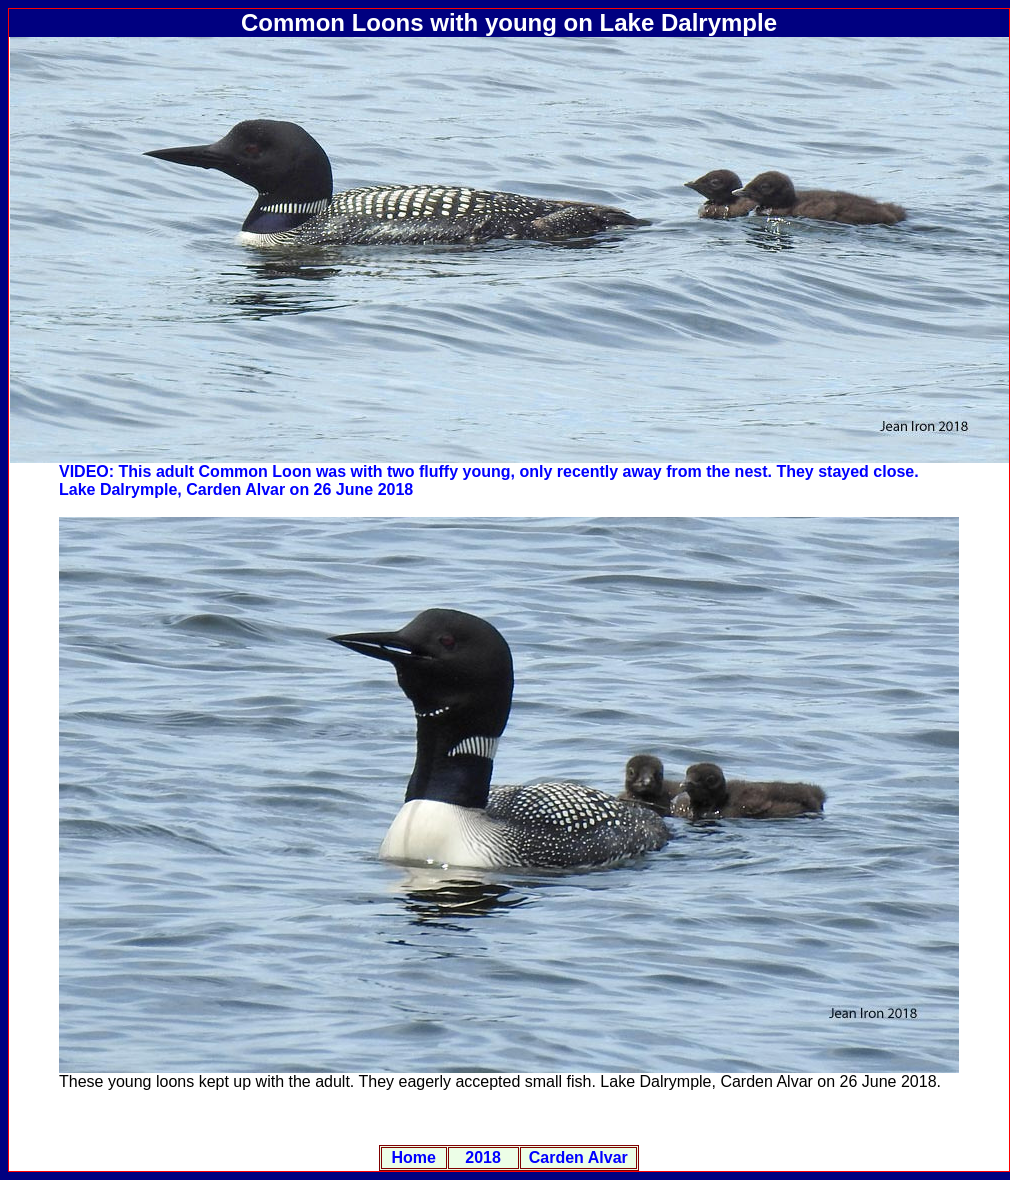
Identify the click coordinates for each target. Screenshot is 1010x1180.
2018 (483, 1157)
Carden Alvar (578, 1157)
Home (414, 1157)
